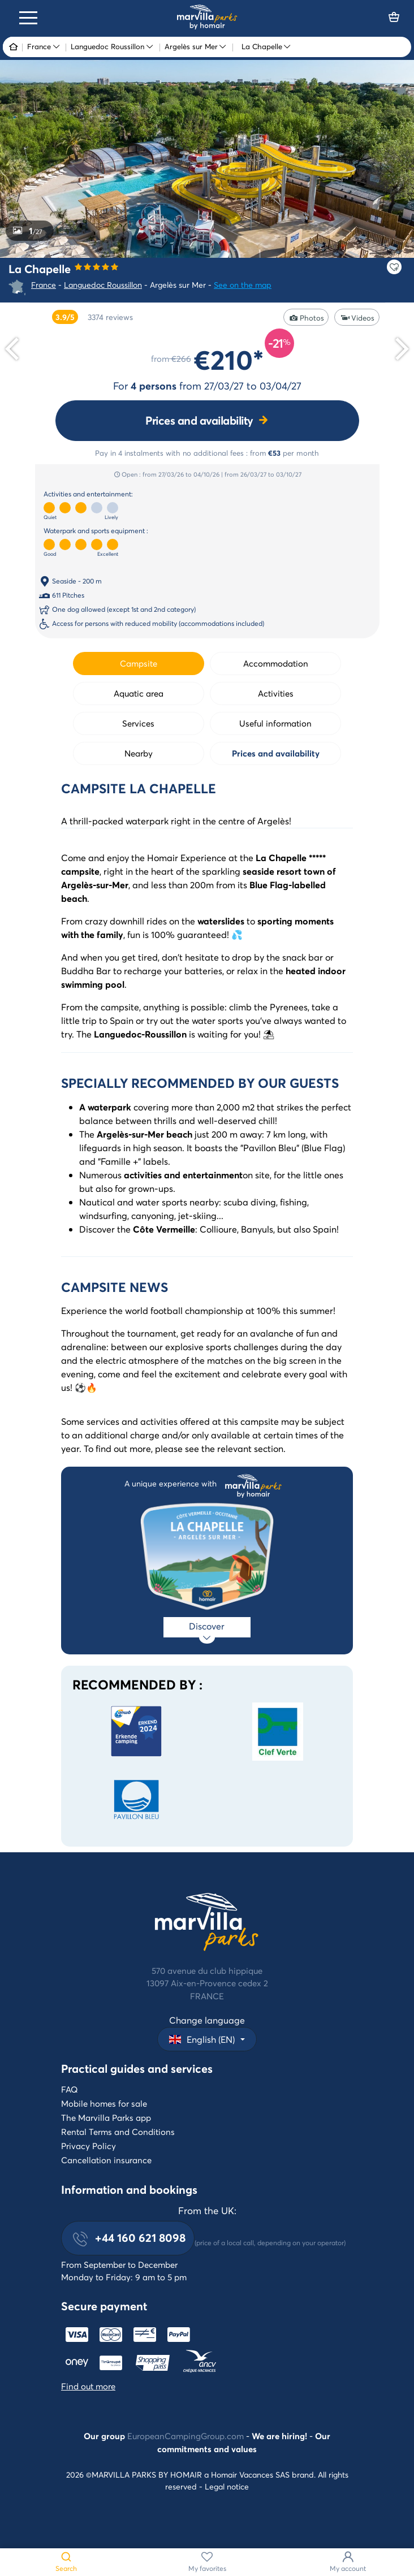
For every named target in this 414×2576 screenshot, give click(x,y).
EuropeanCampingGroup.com (185, 2435)
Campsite (138, 663)
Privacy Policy (88, 2145)
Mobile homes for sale (104, 2103)
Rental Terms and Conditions (118, 2131)
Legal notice (227, 2486)
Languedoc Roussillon (103, 284)
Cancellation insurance (106, 2160)
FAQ (69, 2089)
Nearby (138, 753)
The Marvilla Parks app (106, 2117)
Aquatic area (138, 693)
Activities (276, 693)
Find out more (88, 2386)
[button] (207, 2039)
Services (138, 723)
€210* (229, 359)
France (43, 284)
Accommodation (275, 663)
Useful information (275, 723)
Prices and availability (199, 420)
